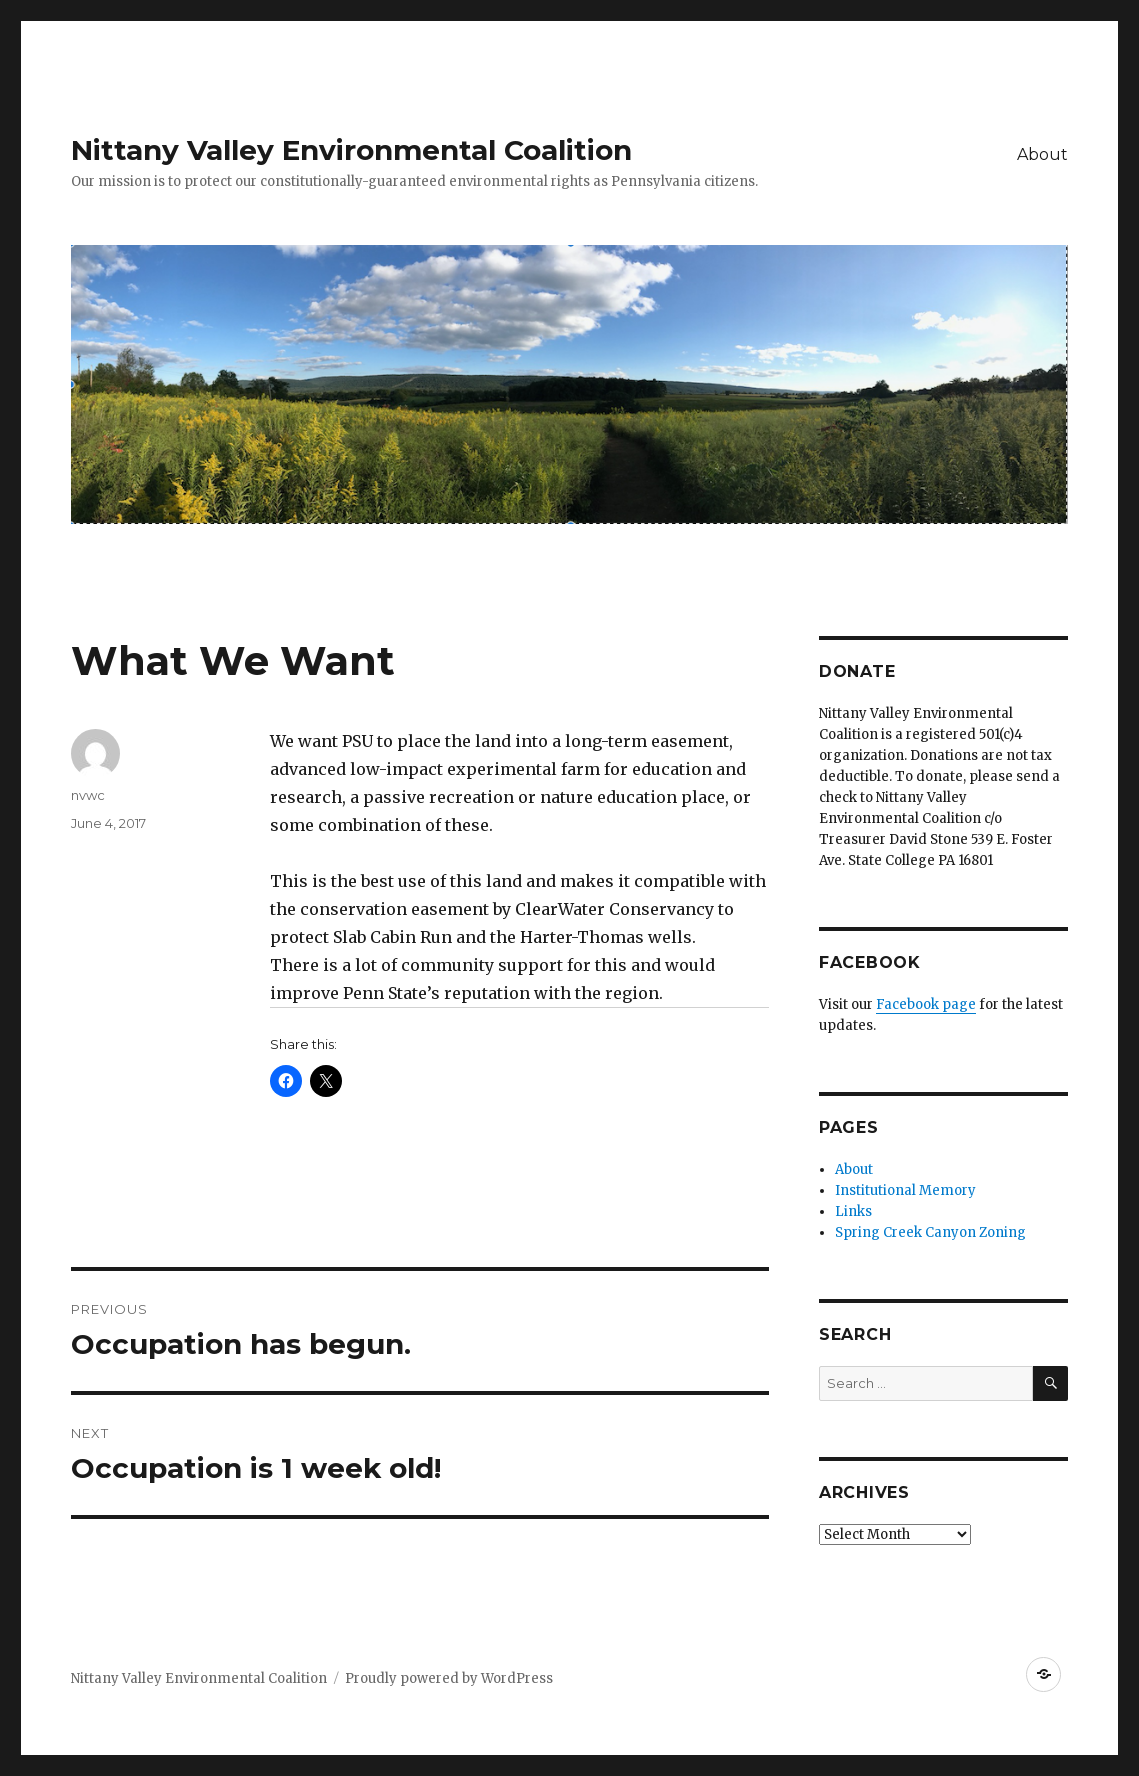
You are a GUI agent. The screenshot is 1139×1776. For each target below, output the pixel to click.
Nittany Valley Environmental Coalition (351, 150)
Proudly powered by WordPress (449, 1678)
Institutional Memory (905, 1190)
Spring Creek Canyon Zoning (930, 1232)
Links (853, 1211)
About (1042, 154)
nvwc (88, 795)
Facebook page (926, 1004)
